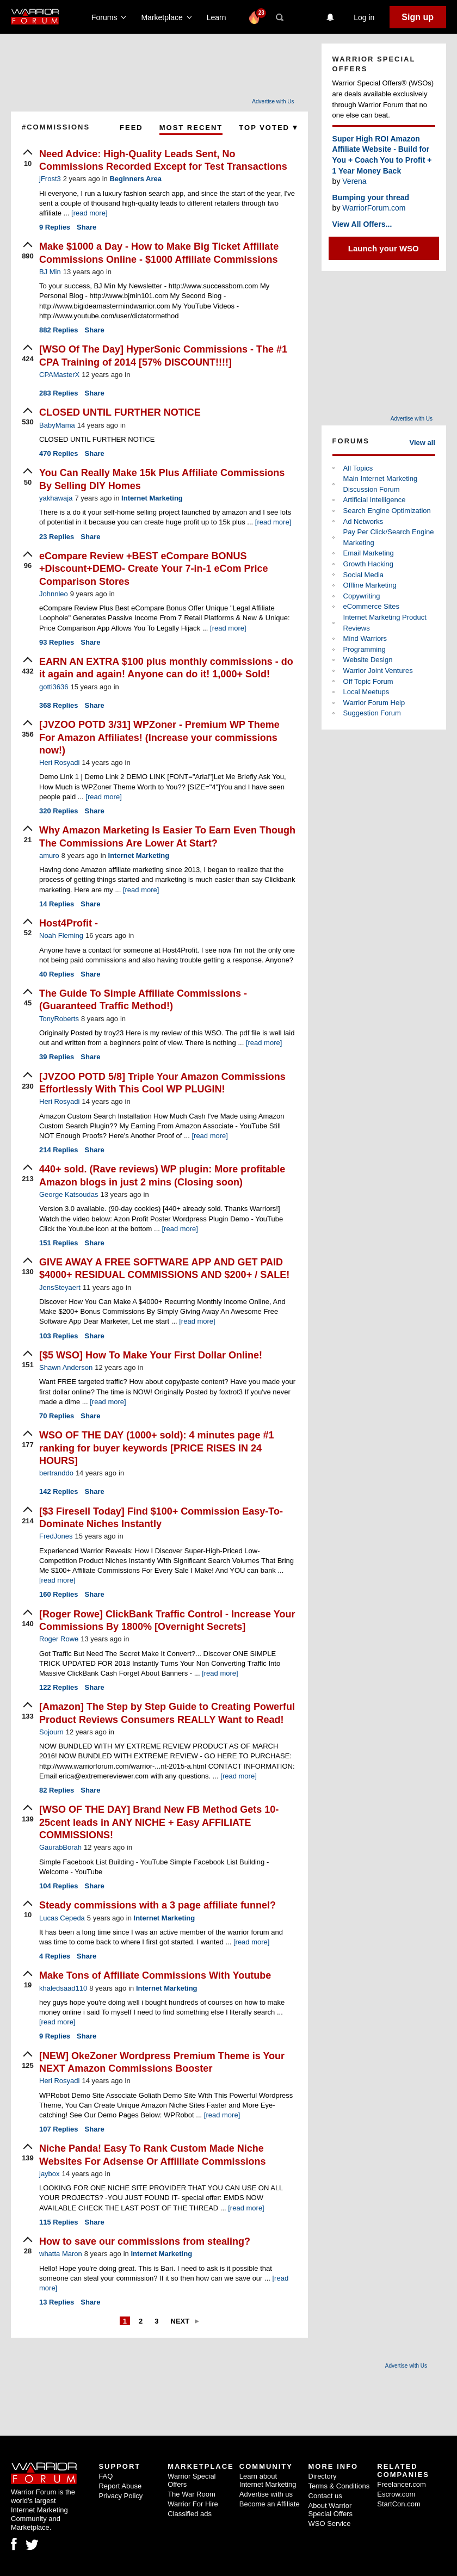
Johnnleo (53, 594)
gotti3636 (54, 687)
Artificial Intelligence (374, 500)
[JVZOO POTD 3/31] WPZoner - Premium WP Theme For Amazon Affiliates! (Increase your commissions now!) (159, 737)
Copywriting (361, 596)
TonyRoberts (59, 1019)
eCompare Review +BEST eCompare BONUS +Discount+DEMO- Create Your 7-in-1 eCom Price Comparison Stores (153, 569)
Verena (354, 181)
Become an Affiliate (269, 2504)
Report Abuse (119, 2486)
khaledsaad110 (63, 1988)
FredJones (55, 1536)
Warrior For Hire (193, 2504)
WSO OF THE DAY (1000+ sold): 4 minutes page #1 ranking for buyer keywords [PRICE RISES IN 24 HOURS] (156, 1448)
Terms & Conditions (339, 2486)
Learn (219, 17)
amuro (49, 855)
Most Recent (191, 127)
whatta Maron (60, 2254)
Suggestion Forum (372, 713)
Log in (364, 17)
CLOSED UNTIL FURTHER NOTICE (120, 412)
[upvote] (28, 159)
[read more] (89, 213)
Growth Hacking (368, 564)
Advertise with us (266, 2494)
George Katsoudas (68, 1194)
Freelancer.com (401, 2484)
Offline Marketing (370, 585)
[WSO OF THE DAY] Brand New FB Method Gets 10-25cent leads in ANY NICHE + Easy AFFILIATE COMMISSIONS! (159, 1822)
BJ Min (50, 272)
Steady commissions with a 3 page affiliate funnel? (157, 1905)
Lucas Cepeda (62, 1918)
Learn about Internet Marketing (268, 2480)
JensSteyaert (60, 1287)
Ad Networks (363, 521)
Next (180, 2321)
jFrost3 (50, 179)
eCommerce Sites (371, 606)
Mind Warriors (365, 638)
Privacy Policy (120, 2496)
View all (422, 442)
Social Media (363, 575)
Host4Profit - (68, 923)
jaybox (49, 2174)
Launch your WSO (383, 248)
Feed (131, 127)
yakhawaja (55, 498)
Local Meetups (366, 692)
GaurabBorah (60, 1847)
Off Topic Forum (368, 681)
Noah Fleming (61, 935)
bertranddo (56, 1473)
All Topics (358, 468)
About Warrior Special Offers (330, 2509)
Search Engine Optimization (387, 510)
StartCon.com (398, 2504)
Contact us (325, 2496)
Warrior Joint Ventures (378, 670)
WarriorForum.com (373, 207)
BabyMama (57, 425)
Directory (322, 2476)
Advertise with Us (273, 101)
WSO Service (329, 2523)
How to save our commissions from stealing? (144, 2241)
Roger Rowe (58, 1639)
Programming (364, 649)
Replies (54, 227)
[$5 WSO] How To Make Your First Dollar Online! (150, 1355)
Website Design (368, 660)
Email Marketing (368, 553)
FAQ (105, 2476)
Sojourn (51, 1732)
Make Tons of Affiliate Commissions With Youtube (155, 1975)
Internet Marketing (152, 498)
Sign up (418, 17)
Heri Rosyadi (59, 762)
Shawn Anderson (65, 1367)
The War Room (191, 2494)
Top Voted (268, 127)
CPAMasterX (59, 374)
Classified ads (190, 2514)
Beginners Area (135, 179)
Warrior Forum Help (374, 703)
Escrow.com (396, 2494)
